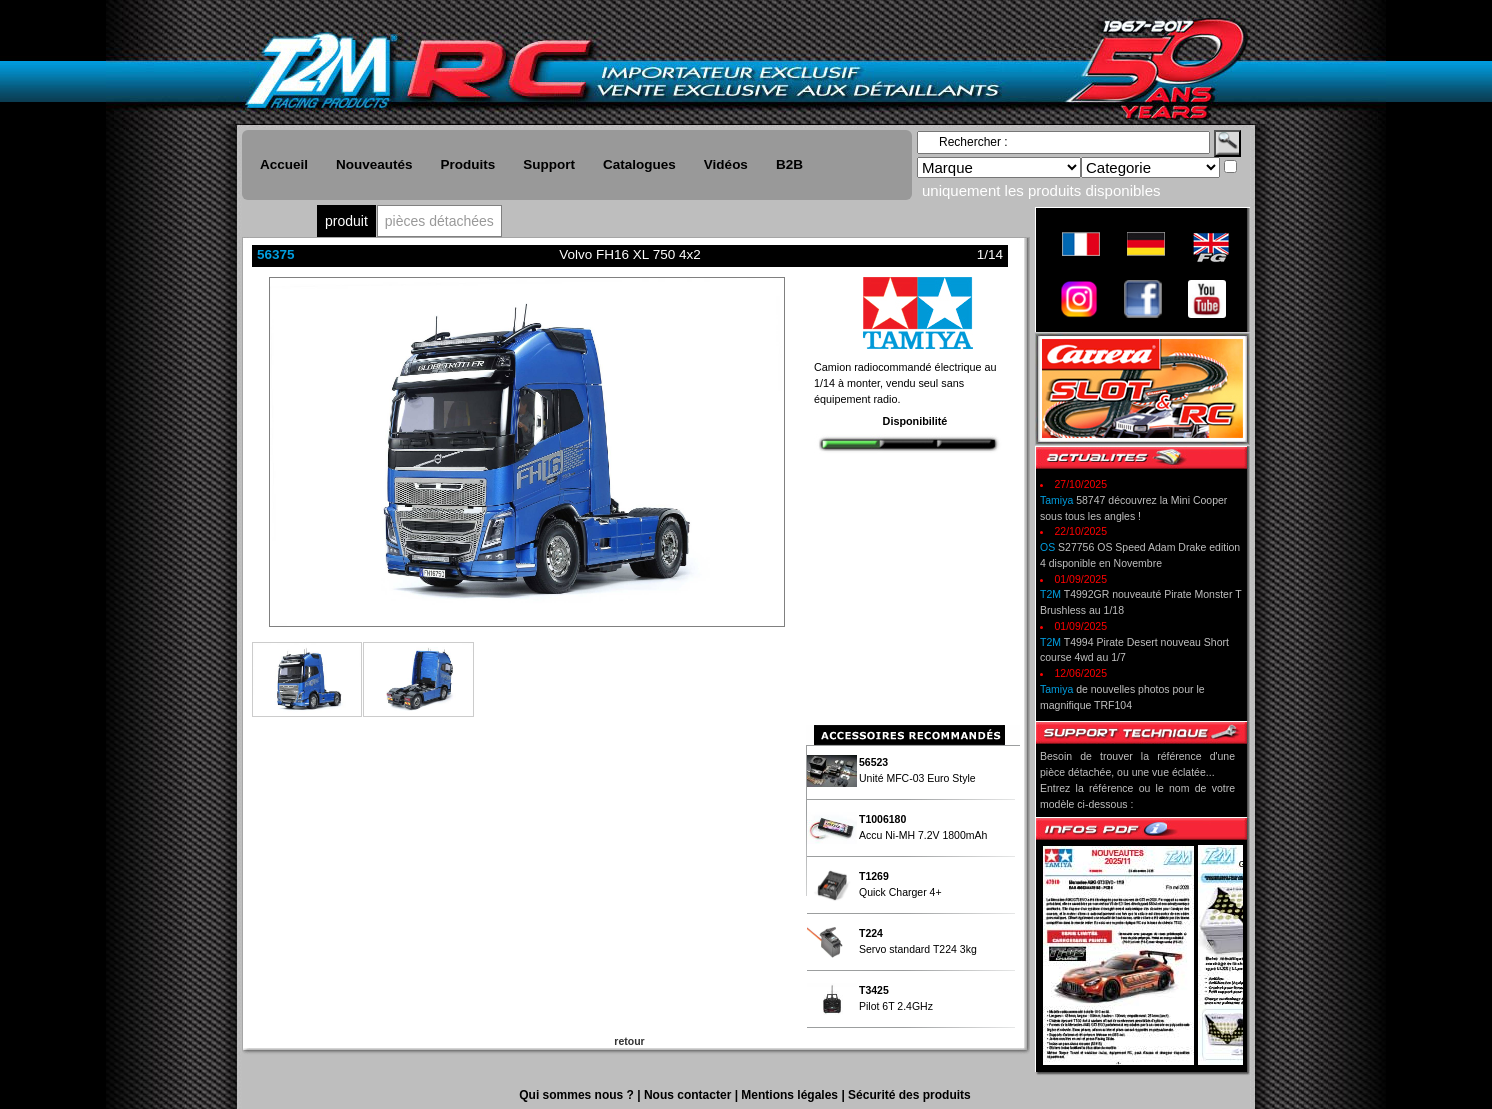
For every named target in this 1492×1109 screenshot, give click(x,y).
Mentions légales (791, 1095)
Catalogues (639, 164)
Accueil (284, 164)
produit (346, 221)
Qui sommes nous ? (578, 1095)
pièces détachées (439, 221)
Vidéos (726, 164)
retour (629, 1041)
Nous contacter (689, 1095)
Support (549, 164)
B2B (789, 164)
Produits (468, 164)
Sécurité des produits (909, 1095)
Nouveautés (374, 164)
